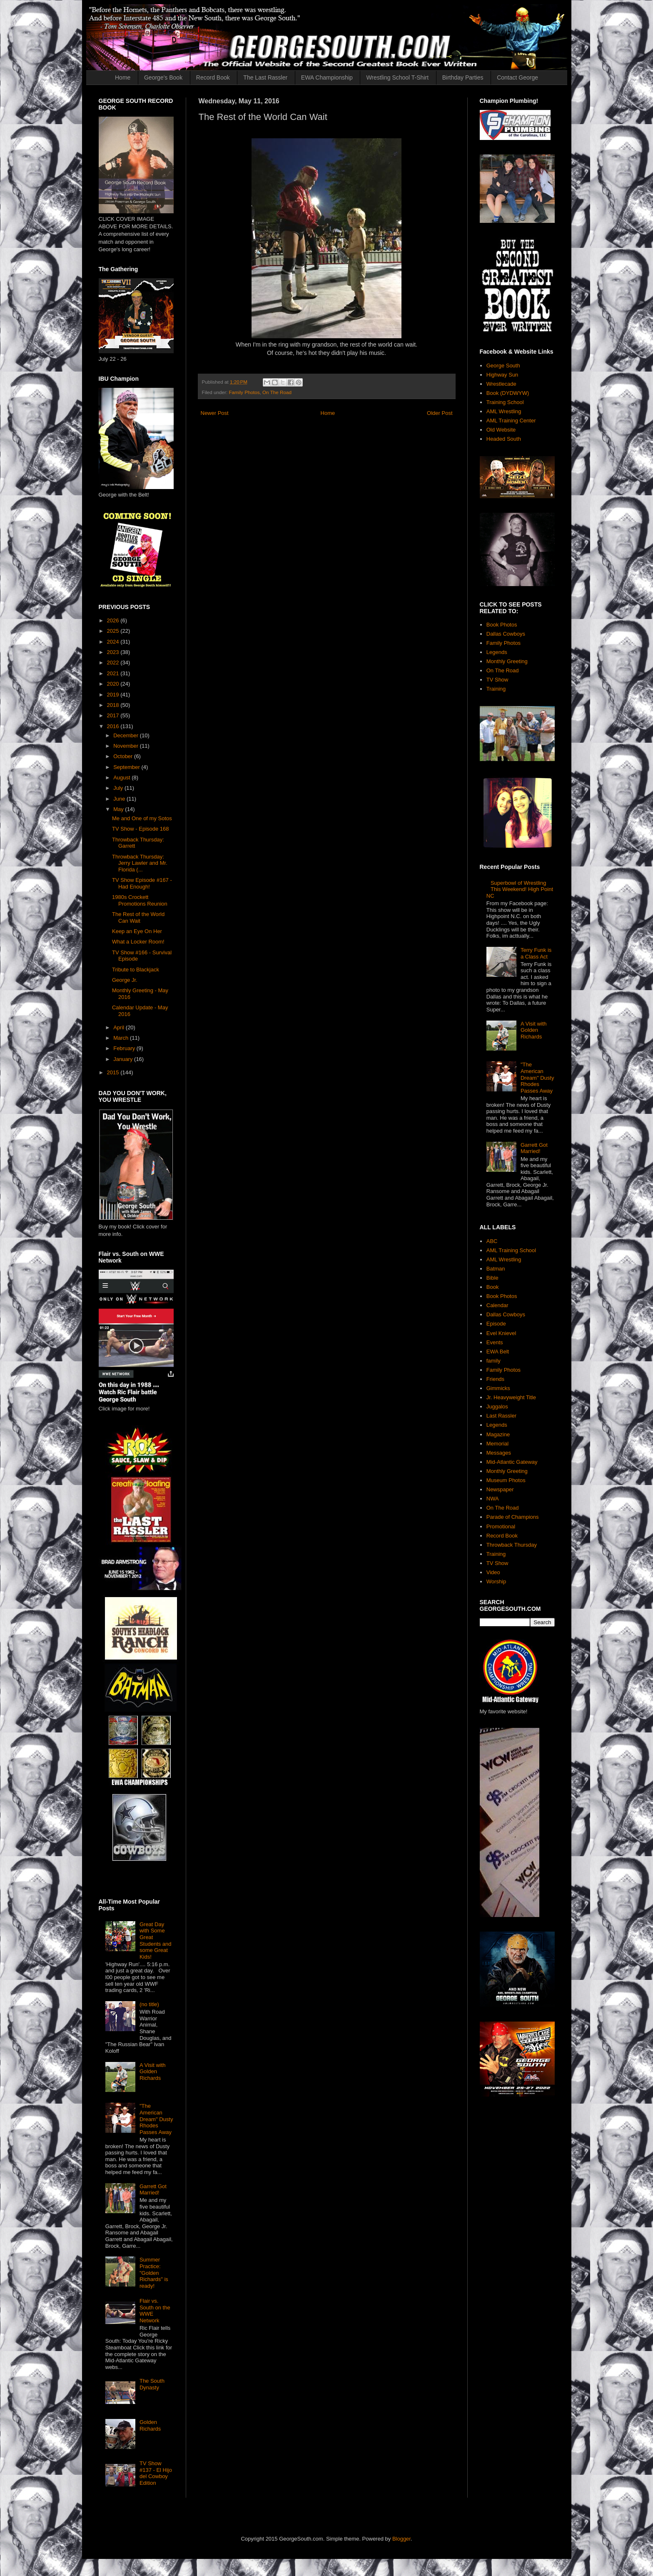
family (493, 1361)
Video (493, 1572)
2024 (114, 642)
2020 (114, 684)
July (119, 788)
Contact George (517, 77)
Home (122, 77)
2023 (114, 652)
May (119, 809)
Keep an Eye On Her (137, 931)
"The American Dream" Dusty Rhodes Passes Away (156, 2119)
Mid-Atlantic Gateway (512, 1462)
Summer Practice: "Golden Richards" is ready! (154, 2272)
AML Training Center (511, 420)
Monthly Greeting (507, 661)
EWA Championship (327, 77)
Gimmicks (498, 1388)
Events (494, 1342)
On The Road (277, 392)
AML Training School (511, 1250)
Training (496, 689)
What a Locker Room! (138, 942)
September (127, 767)
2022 (114, 662)
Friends (495, 1379)
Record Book (213, 77)
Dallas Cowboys (505, 634)
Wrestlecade (501, 384)
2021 (114, 673)
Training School (505, 402)
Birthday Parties (463, 77)
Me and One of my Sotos (142, 818)
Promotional (500, 1526)
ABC (492, 1241)
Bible (492, 1278)
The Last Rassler (265, 77)
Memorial (497, 1443)
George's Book (163, 77)
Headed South (503, 439)
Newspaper (500, 1489)
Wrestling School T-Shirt (397, 77)
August (122, 777)
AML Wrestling (503, 411)
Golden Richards (150, 2425)
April (119, 1027)
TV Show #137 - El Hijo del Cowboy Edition (156, 2473)
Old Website (501, 430)
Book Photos (501, 625)
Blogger (401, 2539)
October (123, 756)
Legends (496, 652)
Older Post (439, 413)
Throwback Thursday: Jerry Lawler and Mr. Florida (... (139, 863)
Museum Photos (506, 1480)
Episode (496, 1323)
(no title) (149, 2004)
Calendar (497, 1305)
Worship (496, 1581)
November (126, 746)
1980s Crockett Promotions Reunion (139, 900)
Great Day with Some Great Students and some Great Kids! (156, 1940)
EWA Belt (497, 1351)
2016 (114, 726)
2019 (114, 694)
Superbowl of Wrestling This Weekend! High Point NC (519, 889)
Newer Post (215, 413)
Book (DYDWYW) (507, 393)
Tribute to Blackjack (135, 969)
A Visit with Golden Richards (153, 2071)
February (125, 1048)
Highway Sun (502, 375)
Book (492, 1287)
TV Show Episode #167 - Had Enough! (142, 883)
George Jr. (124, 980)
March (121, 1038)
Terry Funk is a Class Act (536, 953)
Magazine (498, 1434)
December (126, 735)
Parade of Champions (512, 1517)
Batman (495, 1269)
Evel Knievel (501, 1333)
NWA (492, 1498)
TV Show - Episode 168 (140, 829)
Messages (498, 1453)
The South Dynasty (152, 2384)
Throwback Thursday (511, 1545)
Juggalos (497, 1406)
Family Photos (244, 392)
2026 (114, 620)
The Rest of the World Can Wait (138, 917)
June (120, 799)
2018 (114, 705)
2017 (114, 715)
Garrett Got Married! (153, 2189)
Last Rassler (501, 1416)
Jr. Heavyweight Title (511, 1397)
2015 (114, 1072)
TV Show (497, 679)
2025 (114, 631)
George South (503, 365)
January (123, 1059)
